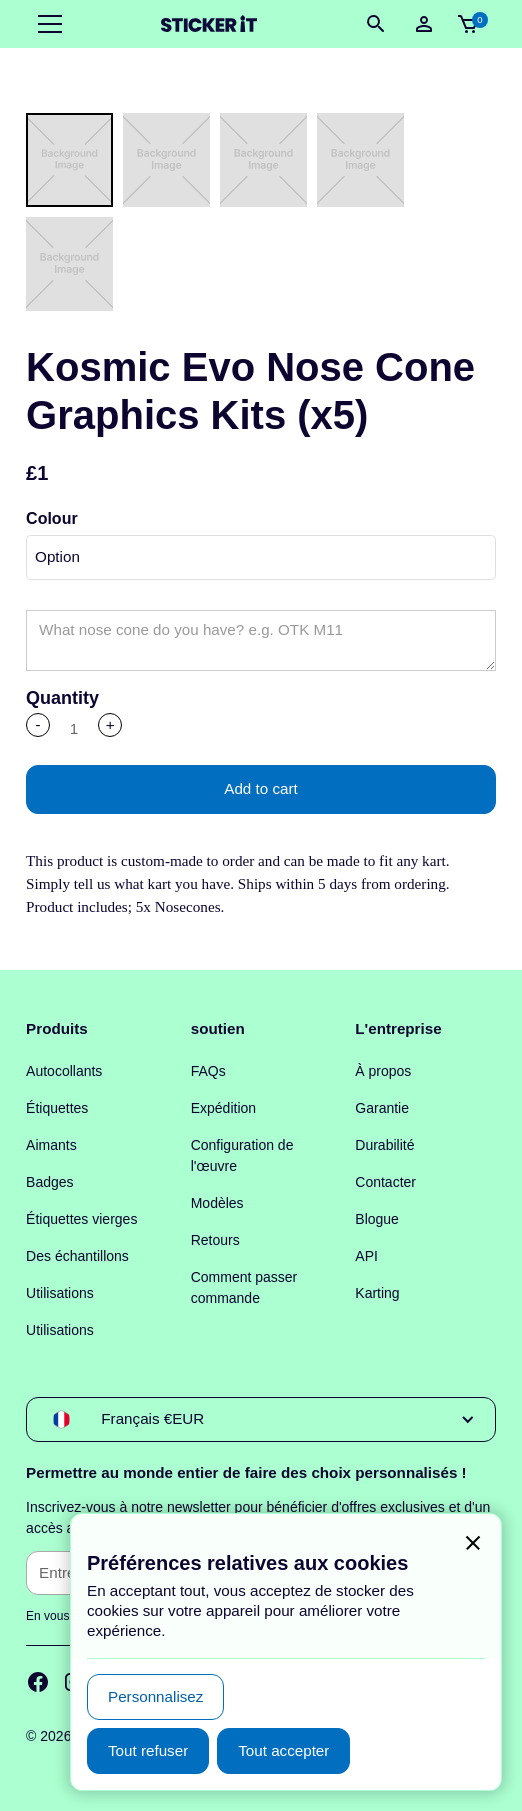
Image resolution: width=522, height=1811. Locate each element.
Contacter (385, 1182)
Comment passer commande (244, 1287)
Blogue (377, 1219)
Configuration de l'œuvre (242, 1155)
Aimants (51, 1145)
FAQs (208, 1071)
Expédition (223, 1108)
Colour (52, 518)
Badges (49, 1182)
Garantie (382, 1108)
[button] (46, 24)
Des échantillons (77, 1256)
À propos (383, 1071)
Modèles (217, 1203)
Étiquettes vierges (81, 1219)
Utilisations (60, 1293)
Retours (215, 1240)
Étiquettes (57, 1108)
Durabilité (384, 1145)
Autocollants (64, 1071)
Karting (377, 1293)
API (366, 1256)
